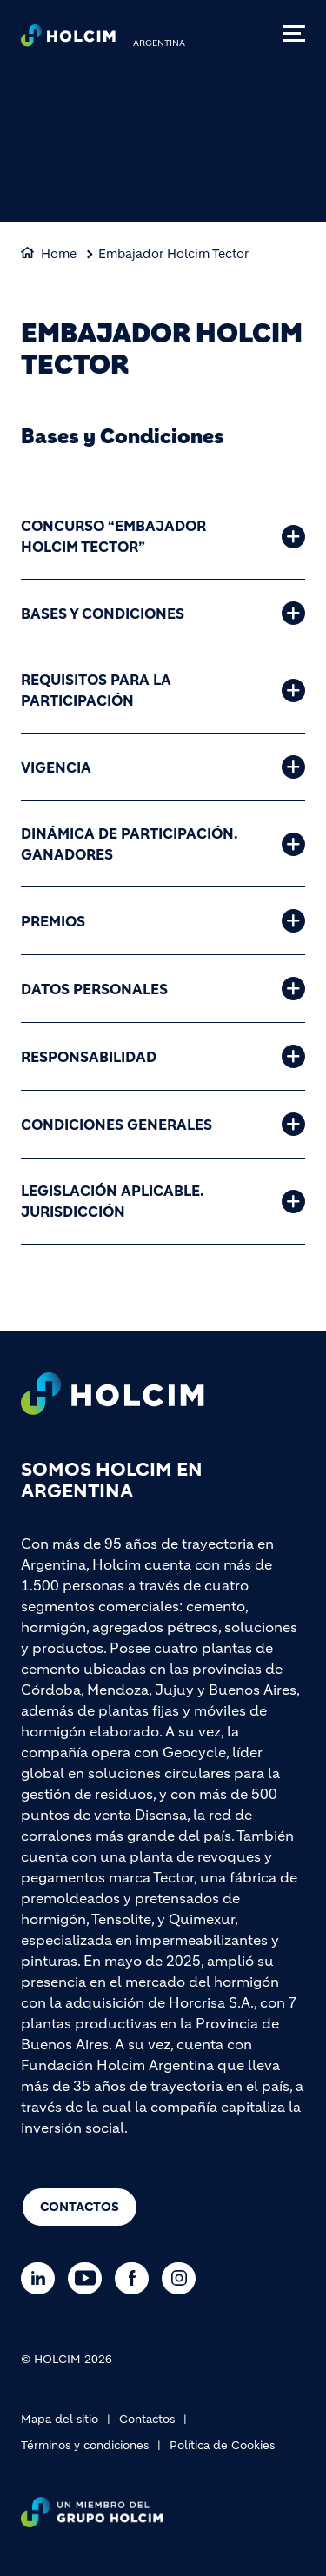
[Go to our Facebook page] (136, 2278)
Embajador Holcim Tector (173, 254)
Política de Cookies (222, 2445)
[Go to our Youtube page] (89, 2278)
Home (59, 254)
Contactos (79, 2206)
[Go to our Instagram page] (183, 2278)
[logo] (68, 40)
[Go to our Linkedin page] (42, 2278)
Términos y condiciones (85, 2445)
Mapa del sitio (59, 2419)
